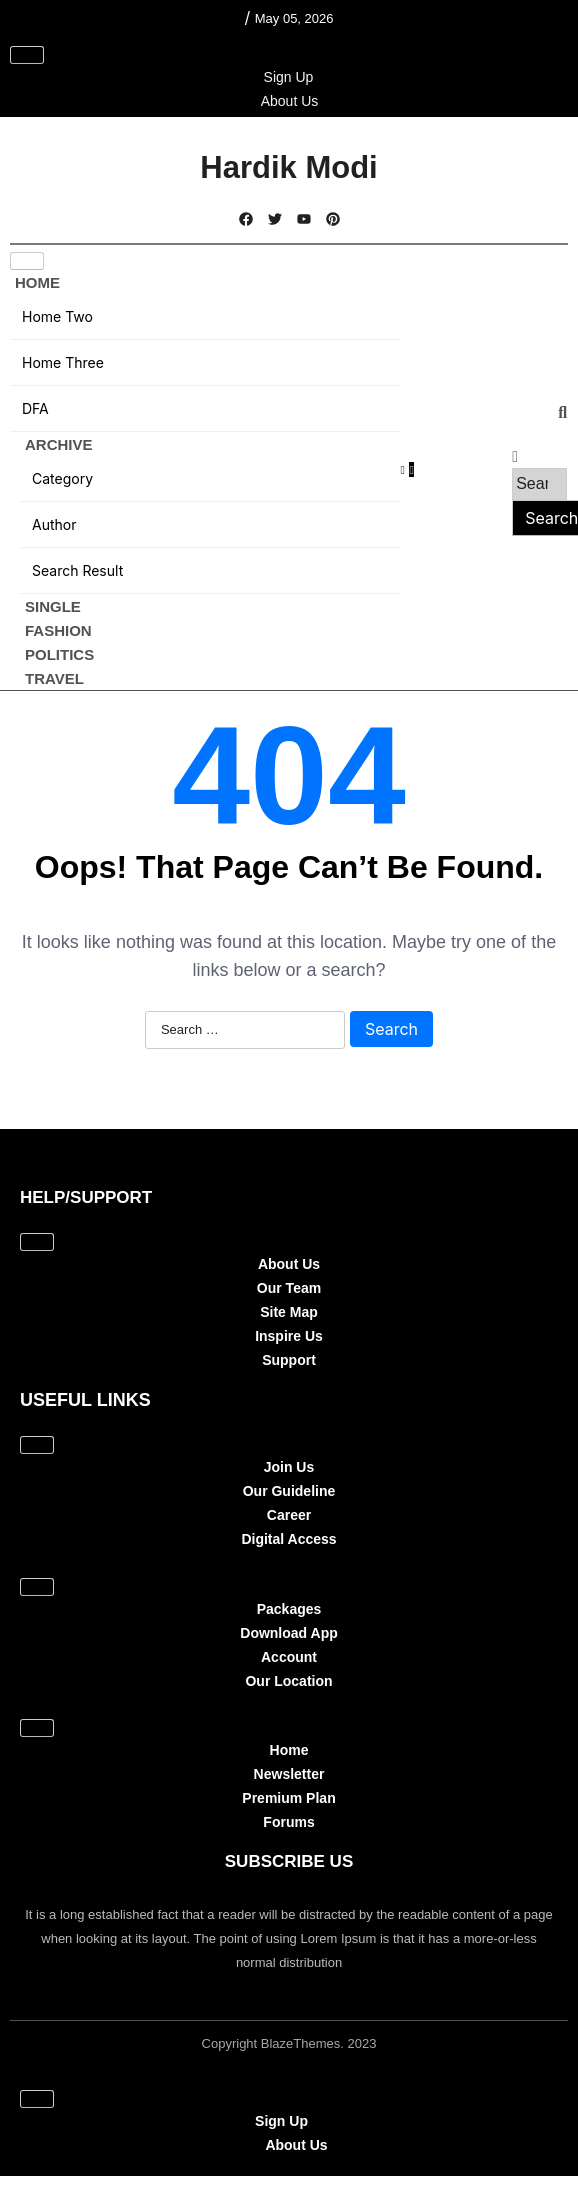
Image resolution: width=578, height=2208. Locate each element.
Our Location (288, 1681)
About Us (290, 101)
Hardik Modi (288, 167)
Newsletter (289, 1774)
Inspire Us (289, 1336)
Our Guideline (289, 1491)
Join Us (289, 1467)
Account (289, 1657)
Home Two (57, 316)
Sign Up (289, 77)
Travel (54, 678)
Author (54, 524)
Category (62, 478)
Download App (288, 1633)
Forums (288, 1822)
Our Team (289, 1288)
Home (37, 282)
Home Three (63, 362)
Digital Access (288, 1539)
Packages (289, 1609)
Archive (59, 444)
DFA (35, 408)
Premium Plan (288, 1798)
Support (289, 1360)
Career (289, 1515)
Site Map (289, 1312)
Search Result (77, 570)
